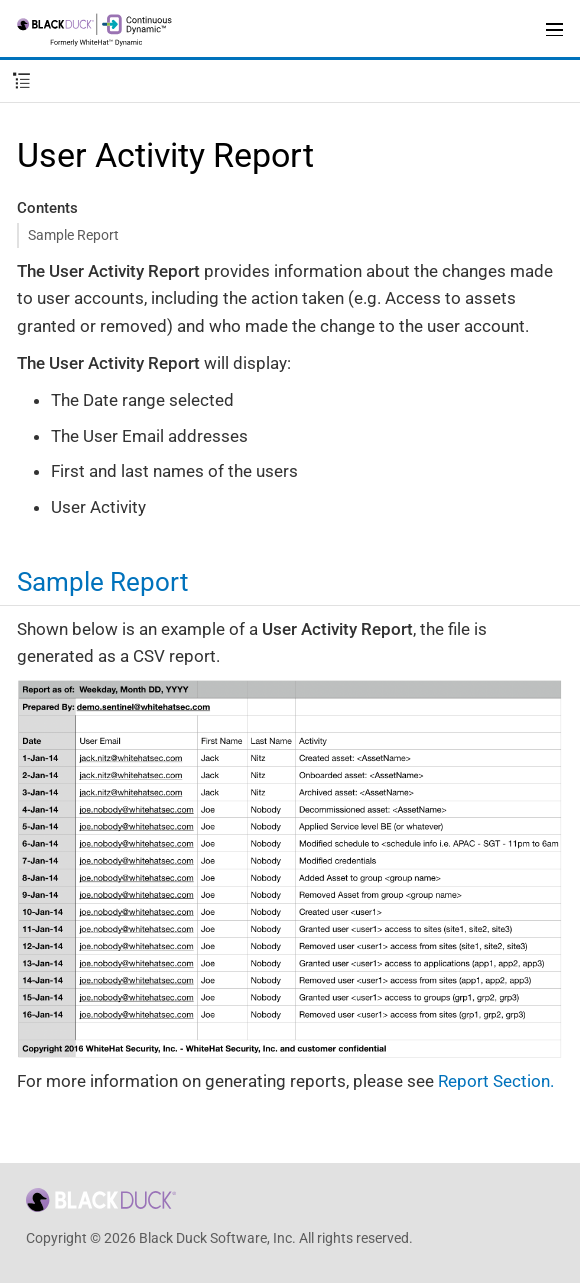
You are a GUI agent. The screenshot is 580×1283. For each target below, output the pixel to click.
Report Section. (496, 1081)
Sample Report (73, 235)
